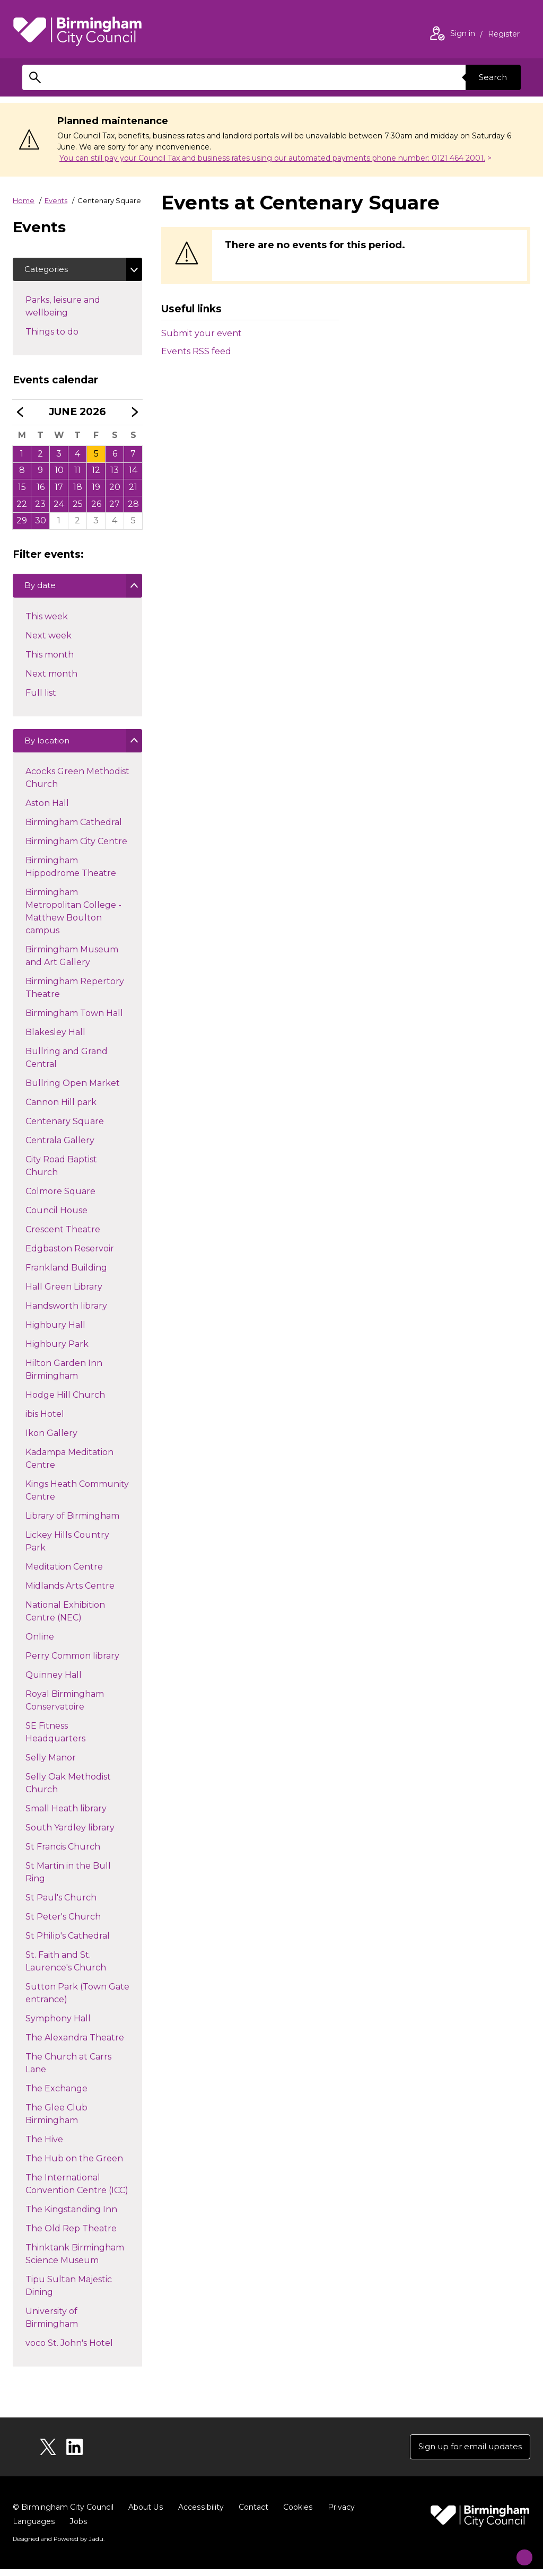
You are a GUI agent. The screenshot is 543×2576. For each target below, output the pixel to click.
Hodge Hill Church (65, 1402)
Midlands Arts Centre (70, 1592)
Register (504, 35)
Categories (48, 270)
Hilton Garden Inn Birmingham (63, 1376)
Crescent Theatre (62, 1236)
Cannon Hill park (61, 1109)
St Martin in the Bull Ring (68, 1879)
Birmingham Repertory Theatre (74, 994)
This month (49, 659)
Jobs (77, 2528)
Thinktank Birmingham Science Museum (74, 2260)
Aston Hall (47, 810)
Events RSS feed (196, 351)
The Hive (44, 2146)
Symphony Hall (58, 2025)
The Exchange (56, 2095)
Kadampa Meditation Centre (69, 1465)
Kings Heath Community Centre (77, 1497)
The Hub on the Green (74, 2165)
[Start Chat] (517, 2550)
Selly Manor (50, 1764)
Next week (48, 640)
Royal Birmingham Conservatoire (64, 1707)
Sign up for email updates (466, 2453)
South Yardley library (70, 1834)
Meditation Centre (64, 1573)
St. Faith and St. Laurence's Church (65, 1968)
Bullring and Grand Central (66, 1064)
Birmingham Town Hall (74, 1020)
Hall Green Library (63, 1293)
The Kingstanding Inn (71, 2216)
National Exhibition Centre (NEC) (65, 1618)
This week (46, 621)
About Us (145, 2514)
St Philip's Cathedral (67, 1942)
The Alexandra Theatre (74, 2044)
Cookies (296, 2514)
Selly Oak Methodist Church (68, 1789)
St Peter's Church (63, 1923)
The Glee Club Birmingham (56, 2120)
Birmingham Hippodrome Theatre (70, 873)
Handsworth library (66, 1312)
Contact (252, 2514)
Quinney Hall (53, 1681)
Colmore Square (60, 1198)
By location (49, 748)
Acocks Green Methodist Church (77, 784)
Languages (34, 2528)
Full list (40, 697)
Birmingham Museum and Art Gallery (71, 962)
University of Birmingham (51, 2324)
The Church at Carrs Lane (68, 2069)
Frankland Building (66, 1274)
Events (56, 200)
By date (41, 591)
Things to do (70, 333)
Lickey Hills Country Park (67, 1548)
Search (491, 77)
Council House (56, 1217)
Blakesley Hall (55, 1039)
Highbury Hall (55, 1332)
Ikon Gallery (51, 1440)
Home (23, 200)
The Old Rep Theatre (71, 2235)
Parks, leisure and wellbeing (65, 308)
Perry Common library (72, 1662)
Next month (51, 678)
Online (39, 1643)
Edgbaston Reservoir (69, 1255)
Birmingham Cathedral (73, 829)
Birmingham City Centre (76, 848)
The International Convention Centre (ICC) (76, 2190)
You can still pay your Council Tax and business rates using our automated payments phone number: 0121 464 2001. (272, 158)
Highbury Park (57, 1351)
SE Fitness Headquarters (55, 1739)
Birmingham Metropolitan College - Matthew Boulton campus (73, 916)
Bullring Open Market (72, 1090)
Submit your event (201, 333)
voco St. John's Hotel (69, 2350)
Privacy (339, 2514)
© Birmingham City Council (63, 2514)
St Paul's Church (61, 1904)
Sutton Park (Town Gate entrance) (77, 1999)
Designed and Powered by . (58, 2545)
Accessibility (200, 2514)
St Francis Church (62, 1853)
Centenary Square (64, 1128)
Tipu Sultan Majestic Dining (68, 2292)
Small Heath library (66, 1815)
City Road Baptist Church (61, 1172)
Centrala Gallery (59, 1147)
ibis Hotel (44, 1421)
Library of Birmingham (72, 1522)
